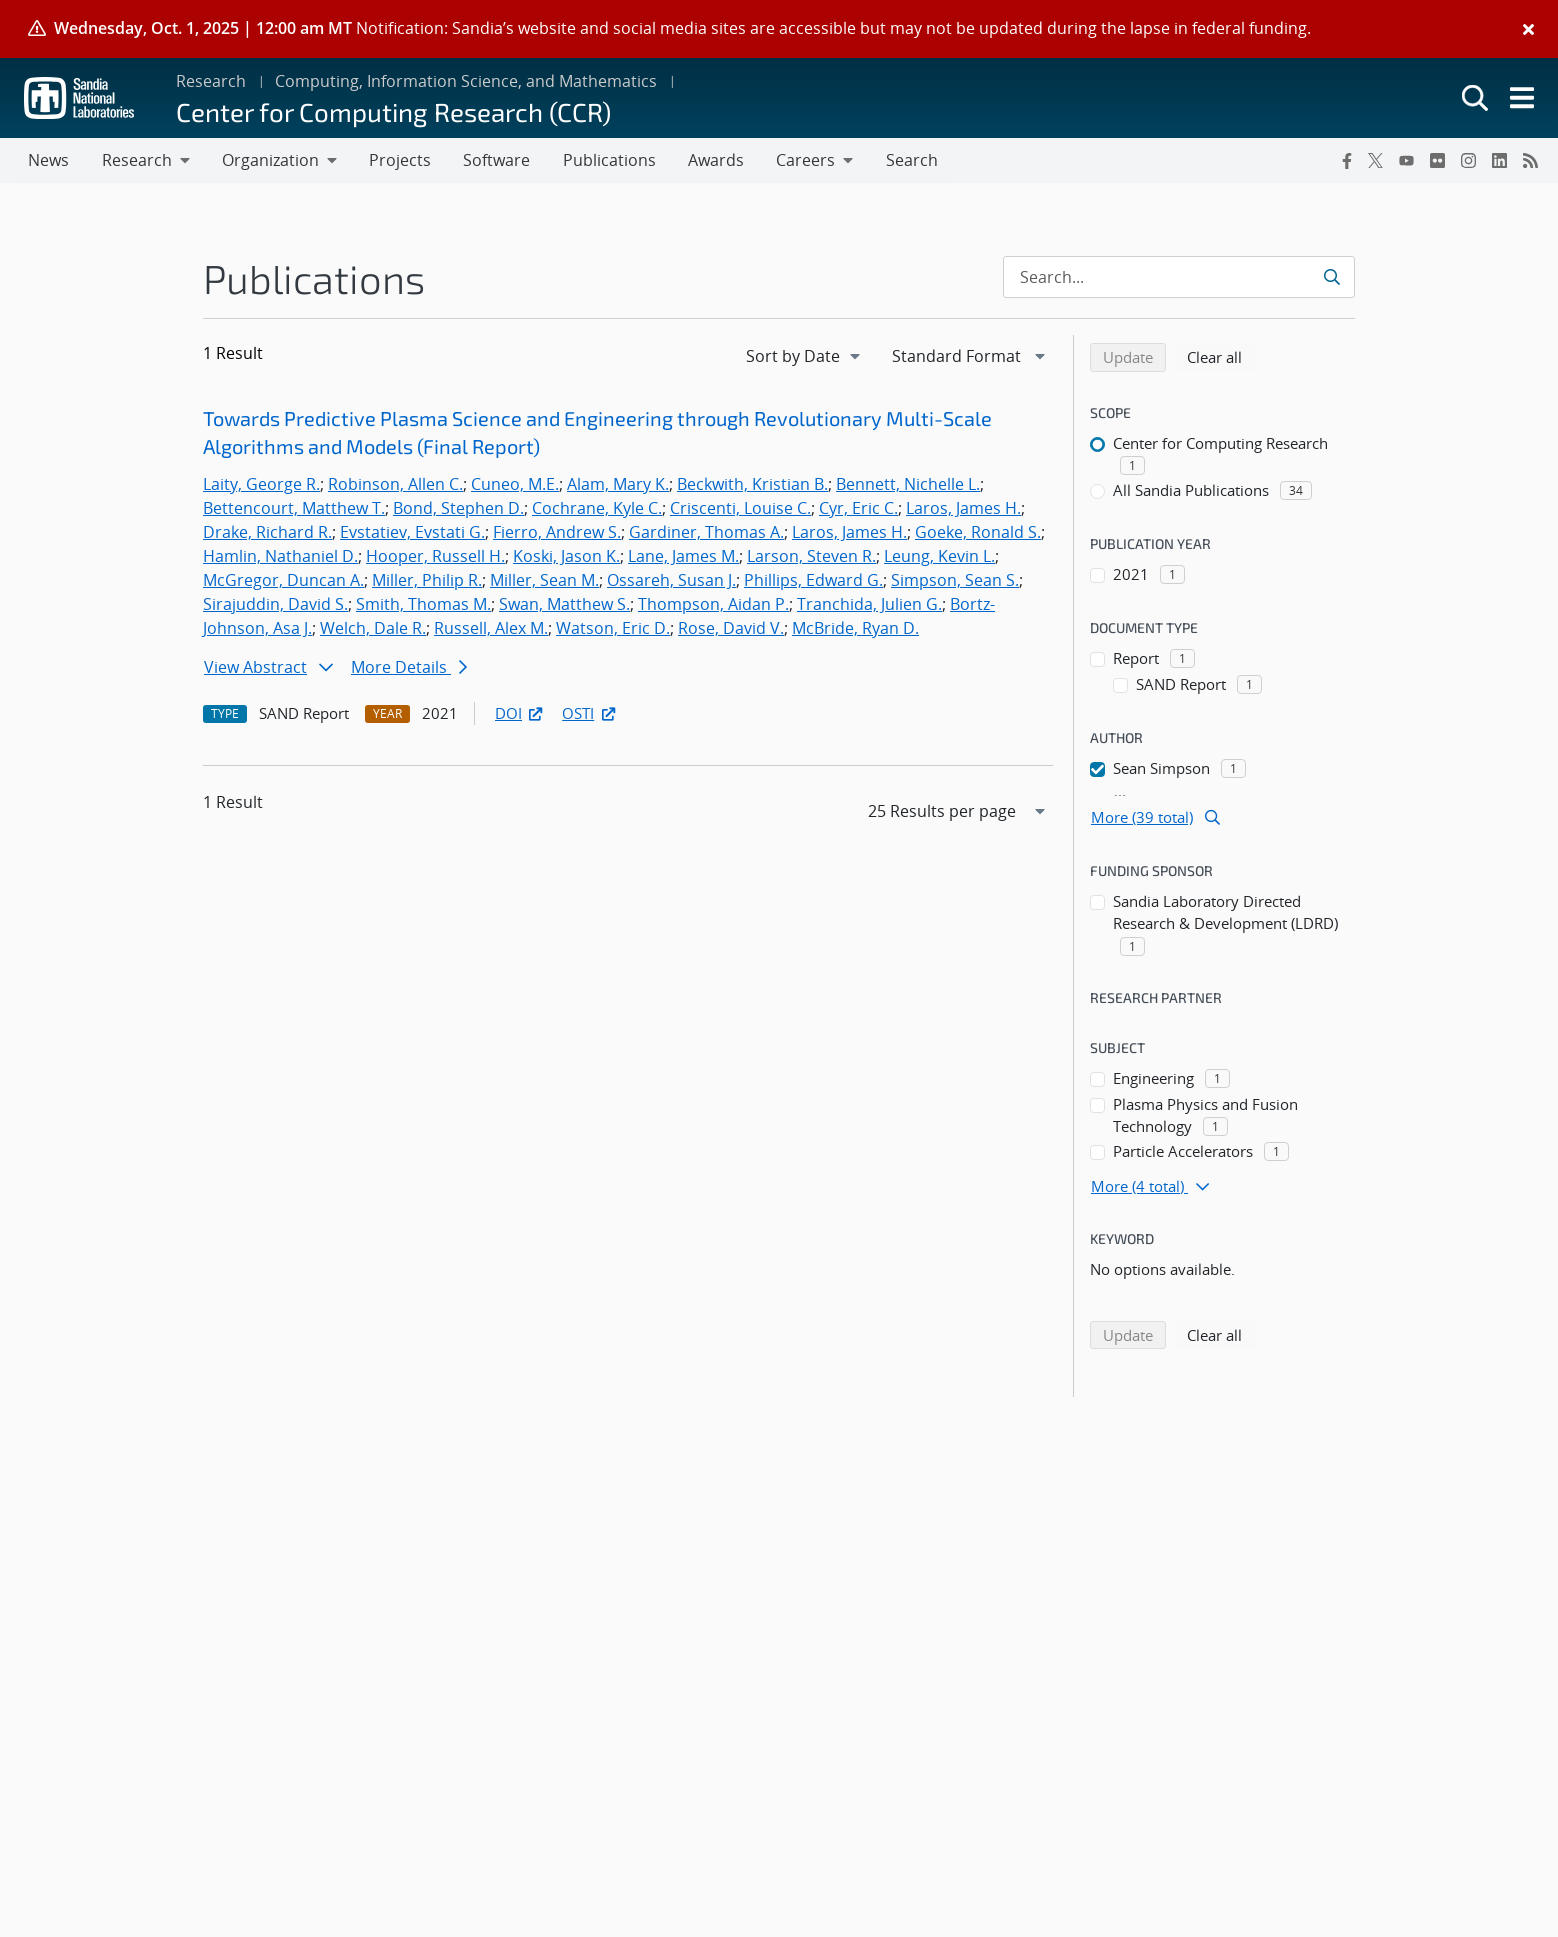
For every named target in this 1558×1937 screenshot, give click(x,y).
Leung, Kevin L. (939, 557)
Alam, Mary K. (618, 485)
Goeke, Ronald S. (978, 533)
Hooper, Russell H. (435, 557)
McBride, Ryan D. (855, 629)
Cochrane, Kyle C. (597, 509)
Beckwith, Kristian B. (752, 485)
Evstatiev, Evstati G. (412, 533)
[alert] (779, 29)
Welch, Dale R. (373, 629)
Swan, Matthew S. (564, 605)
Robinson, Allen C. (395, 485)
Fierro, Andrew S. (557, 533)
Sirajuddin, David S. (275, 605)
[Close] (1528, 29)
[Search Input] (1179, 278)
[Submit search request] (1333, 278)
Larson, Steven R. (811, 557)
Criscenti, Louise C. (740, 509)
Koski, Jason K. (566, 557)
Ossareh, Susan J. (671, 581)
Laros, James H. (963, 509)
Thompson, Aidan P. (713, 605)
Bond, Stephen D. (458, 509)
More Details (409, 668)
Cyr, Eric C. (858, 509)
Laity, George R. (261, 485)
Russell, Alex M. (491, 629)
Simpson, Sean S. (955, 581)
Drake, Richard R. (267, 533)
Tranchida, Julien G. (869, 605)
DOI (520, 714)
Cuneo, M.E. (515, 485)
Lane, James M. (683, 557)
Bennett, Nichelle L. (908, 485)
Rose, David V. (731, 629)
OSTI (590, 714)
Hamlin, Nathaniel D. (280, 557)
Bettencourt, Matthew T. (294, 509)
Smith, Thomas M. (423, 605)
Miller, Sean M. (544, 581)
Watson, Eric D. (613, 629)
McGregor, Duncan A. (283, 581)
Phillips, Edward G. (813, 581)
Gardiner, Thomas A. (706, 533)
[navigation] (805, 357)
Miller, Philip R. (427, 581)
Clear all (1221, 357)
